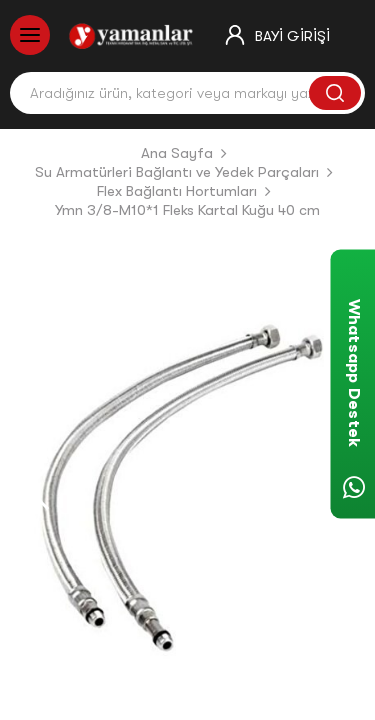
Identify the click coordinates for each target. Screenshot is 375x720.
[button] (38, 488)
